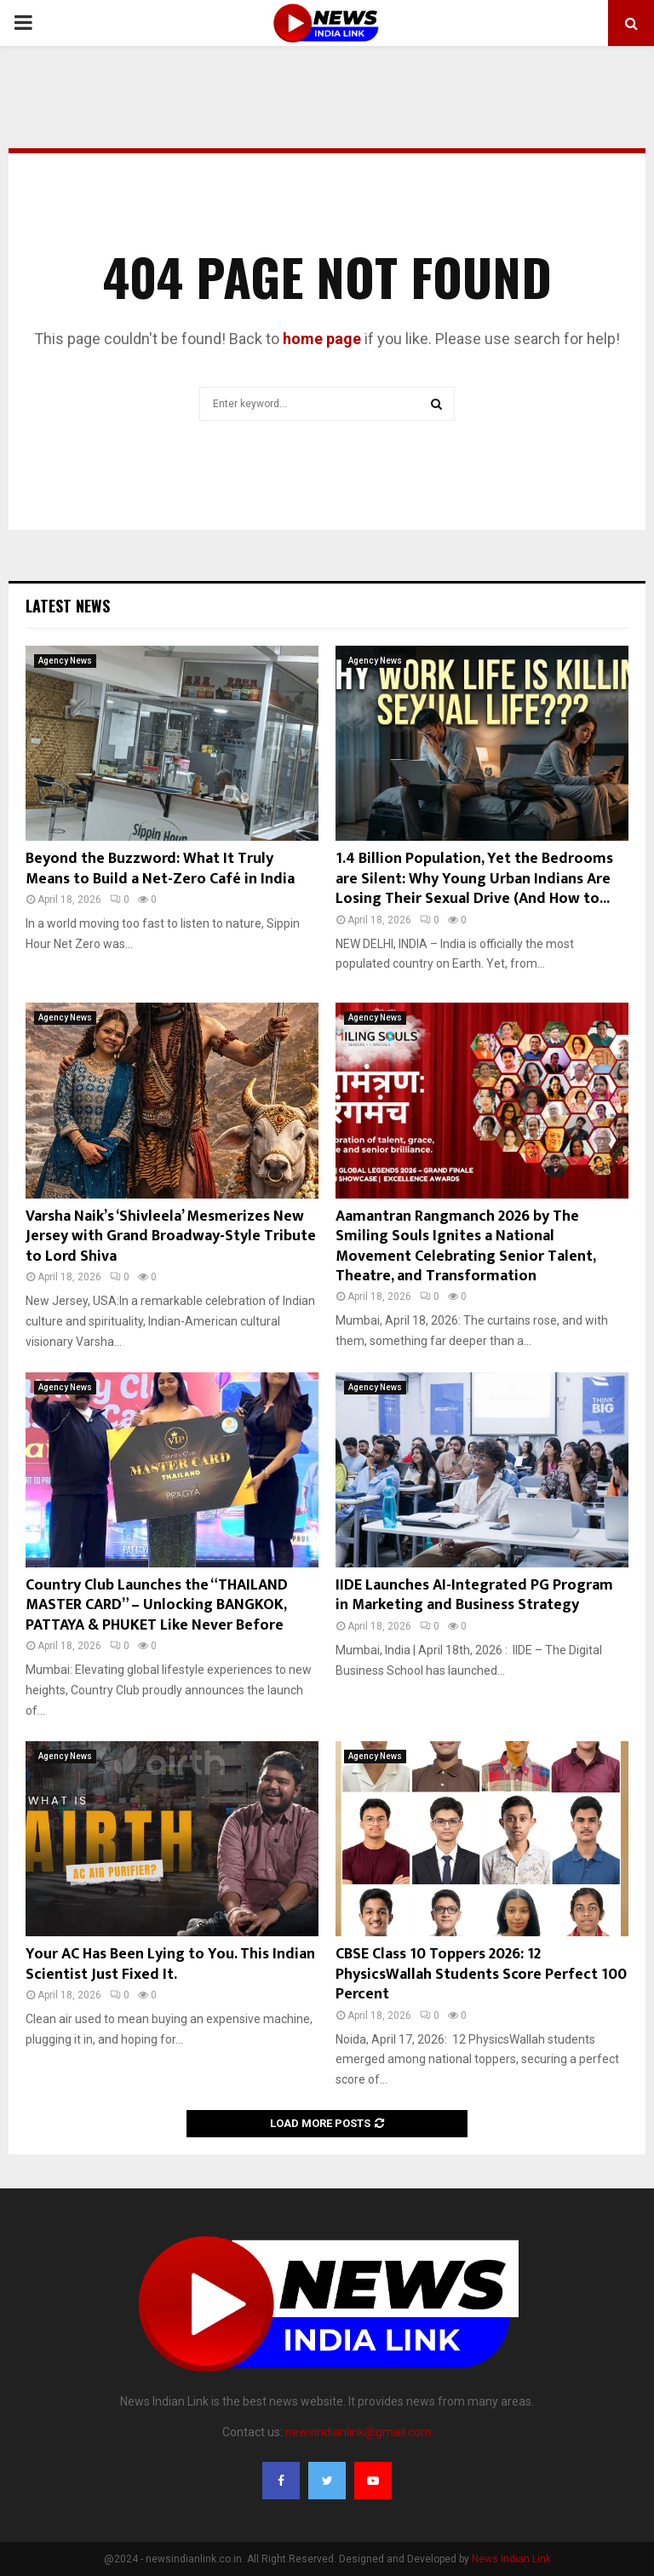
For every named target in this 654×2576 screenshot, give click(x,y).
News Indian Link (511, 2559)
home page (322, 339)
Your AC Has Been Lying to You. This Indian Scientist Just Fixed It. (170, 1964)
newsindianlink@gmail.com (358, 2432)
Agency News (65, 660)
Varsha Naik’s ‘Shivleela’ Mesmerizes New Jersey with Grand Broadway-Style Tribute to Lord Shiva (171, 1236)
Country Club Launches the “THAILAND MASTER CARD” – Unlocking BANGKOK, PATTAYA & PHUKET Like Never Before (157, 1605)
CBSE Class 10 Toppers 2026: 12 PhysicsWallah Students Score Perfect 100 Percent (481, 1974)
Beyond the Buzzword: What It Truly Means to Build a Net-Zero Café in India (160, 868)
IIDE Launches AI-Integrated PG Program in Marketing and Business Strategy (474, 1595)
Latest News (68, 606)
